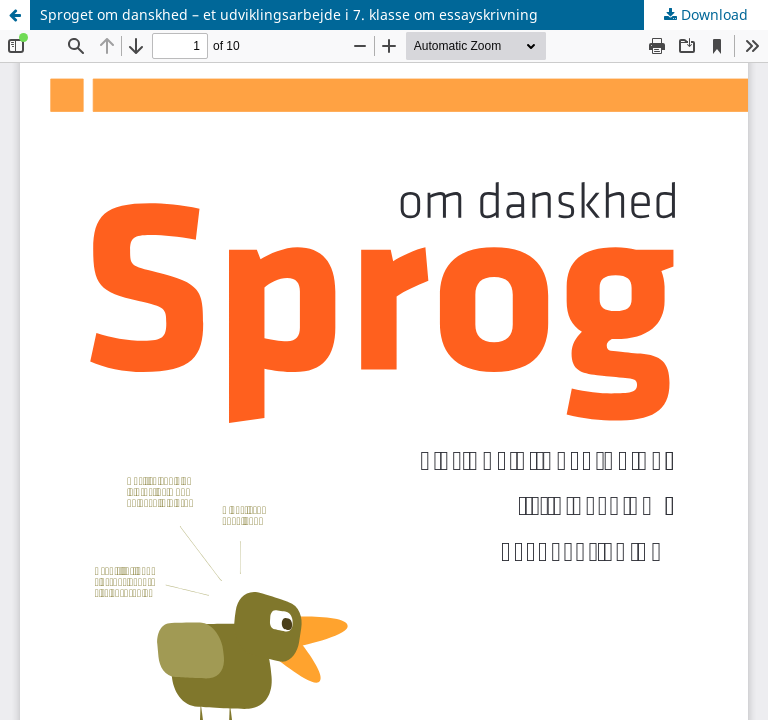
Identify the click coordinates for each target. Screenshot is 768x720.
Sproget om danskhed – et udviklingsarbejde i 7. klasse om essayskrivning (289, 14)
